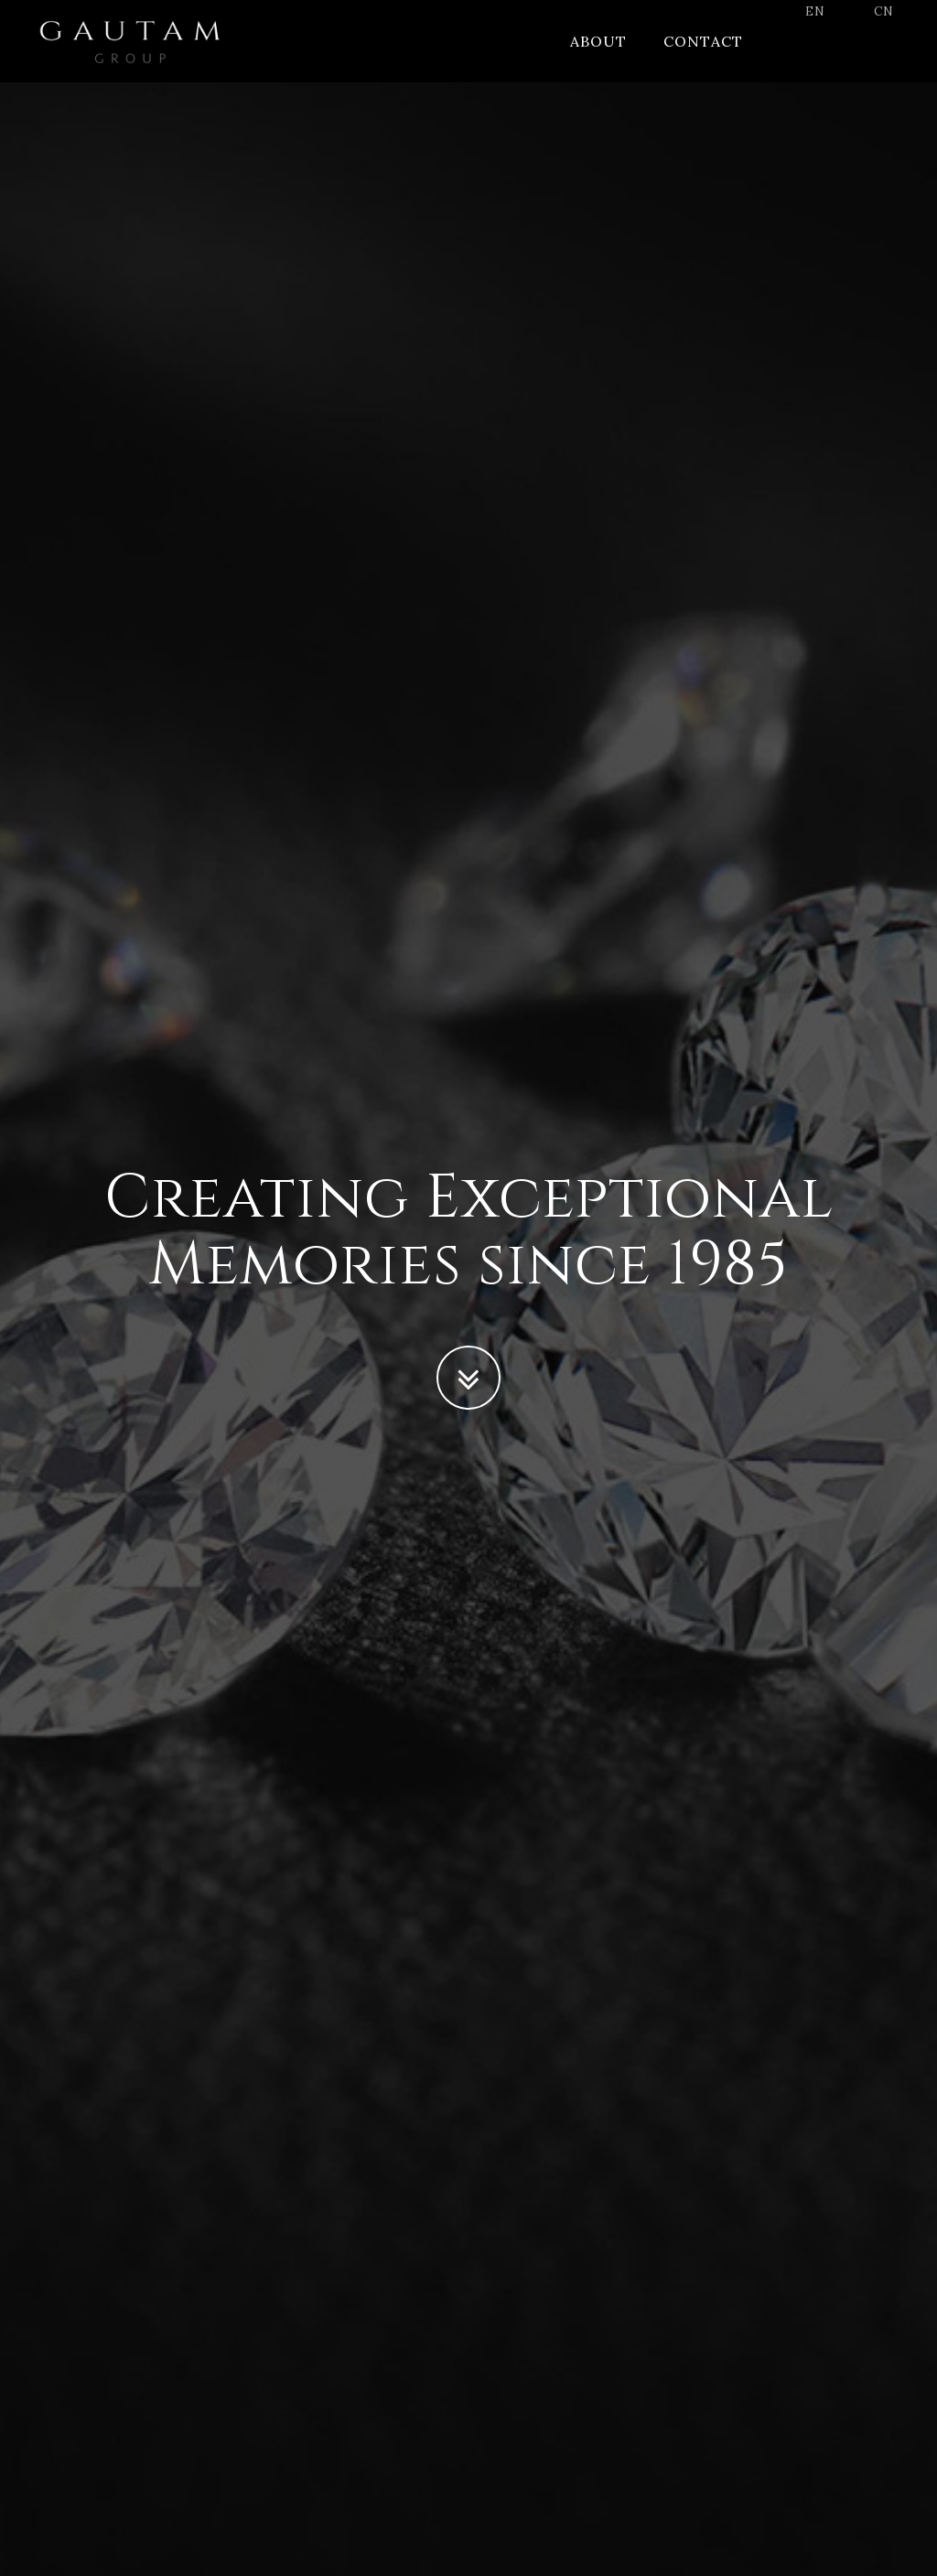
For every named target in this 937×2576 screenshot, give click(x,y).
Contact (703, 59)
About (598, 59)
